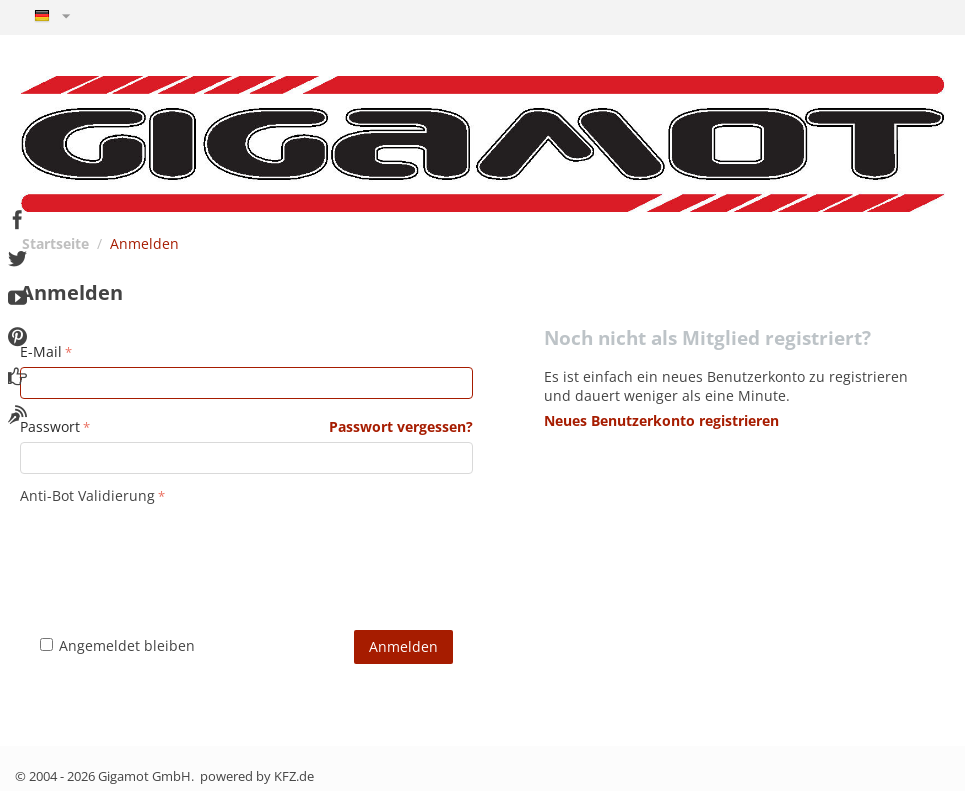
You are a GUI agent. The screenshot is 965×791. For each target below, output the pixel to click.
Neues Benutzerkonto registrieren (661, 420)
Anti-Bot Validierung (87, 495)
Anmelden (403, 646)
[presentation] (172, 549)
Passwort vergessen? (401, 426)
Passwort (50, 426)
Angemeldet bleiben (117, 645)
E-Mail (41, 351)
